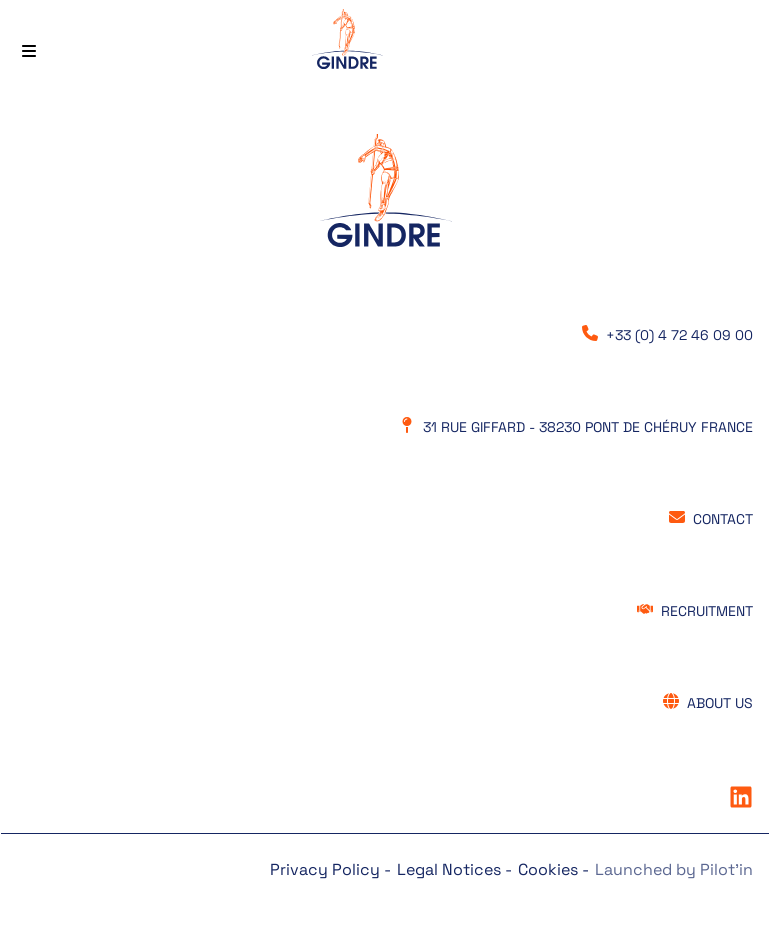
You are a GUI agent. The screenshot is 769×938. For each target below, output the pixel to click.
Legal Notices (451, 869)
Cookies (550, 869)
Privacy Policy (327, 869)
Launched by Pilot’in (674, 869)
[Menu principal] (29, 43)
